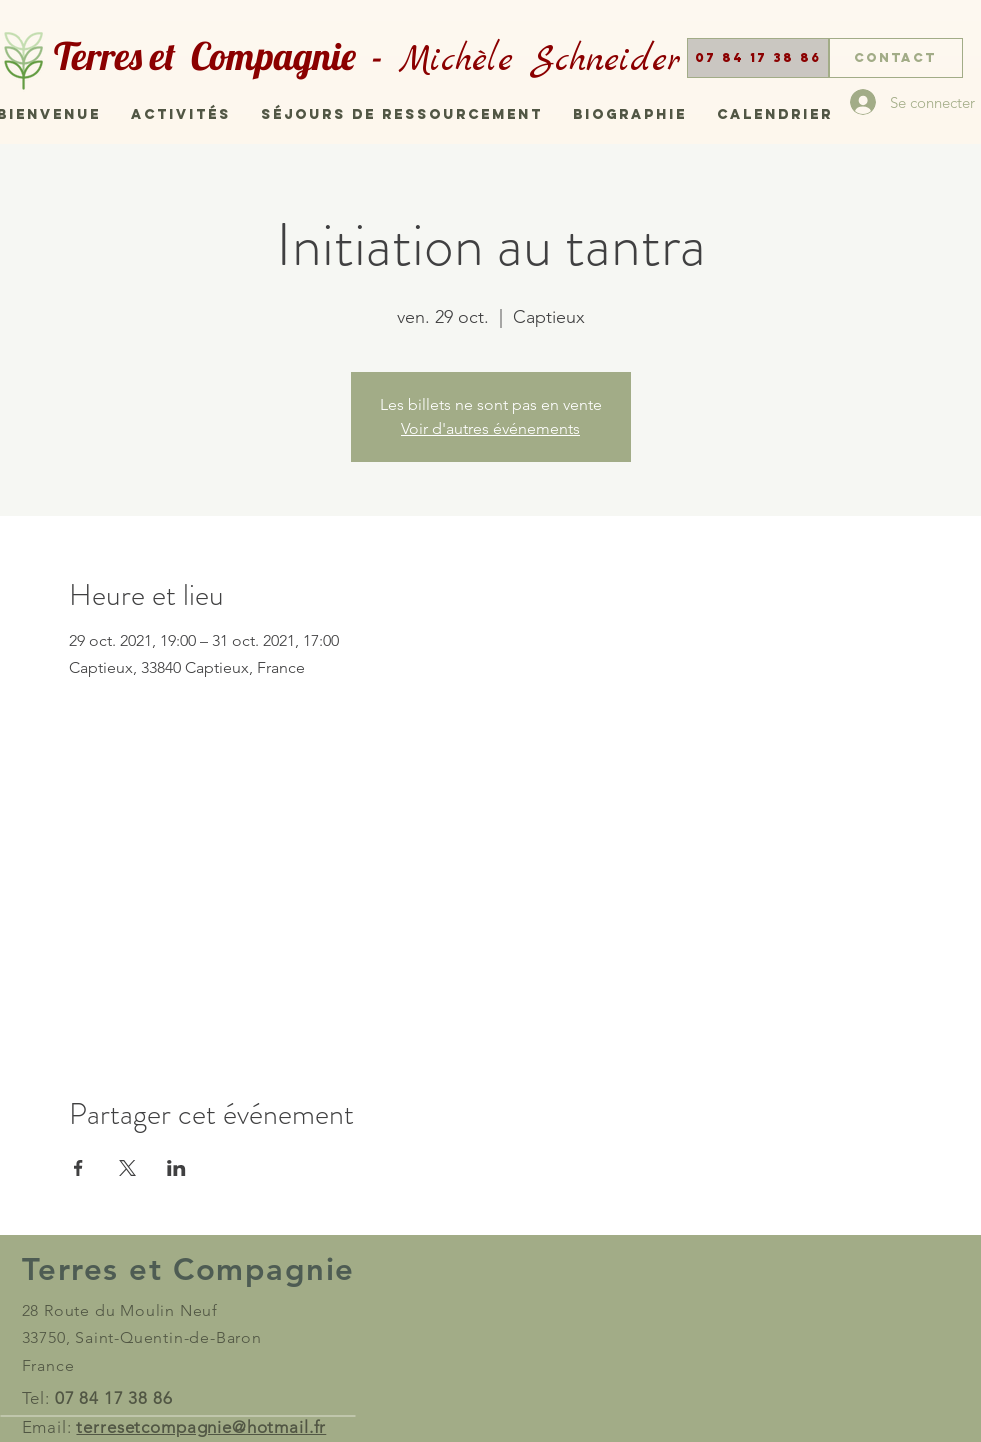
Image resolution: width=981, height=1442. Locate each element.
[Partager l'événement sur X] (127, 1168)
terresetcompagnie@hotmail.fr (201, 1427)
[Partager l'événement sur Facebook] (78, 1168)
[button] (758, 58)
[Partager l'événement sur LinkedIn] (176, 1168)
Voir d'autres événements (490, 428)
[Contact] (896, 58)
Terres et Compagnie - (226, 56)
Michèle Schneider (540, 61)
